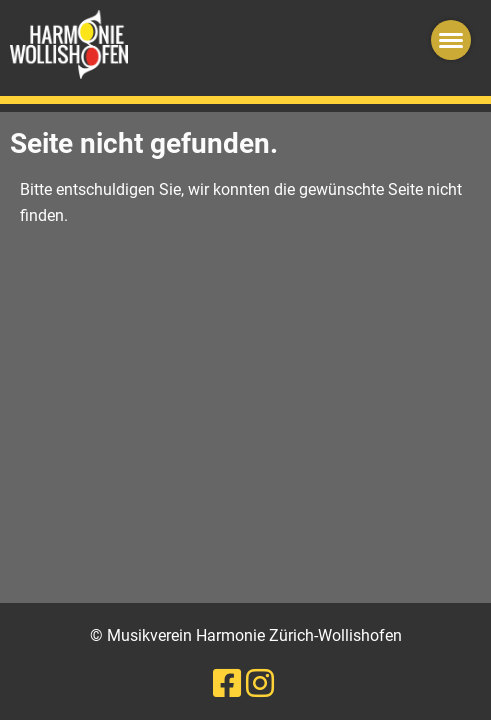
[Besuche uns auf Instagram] (260, 684)
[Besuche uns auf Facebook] (227, 684)
